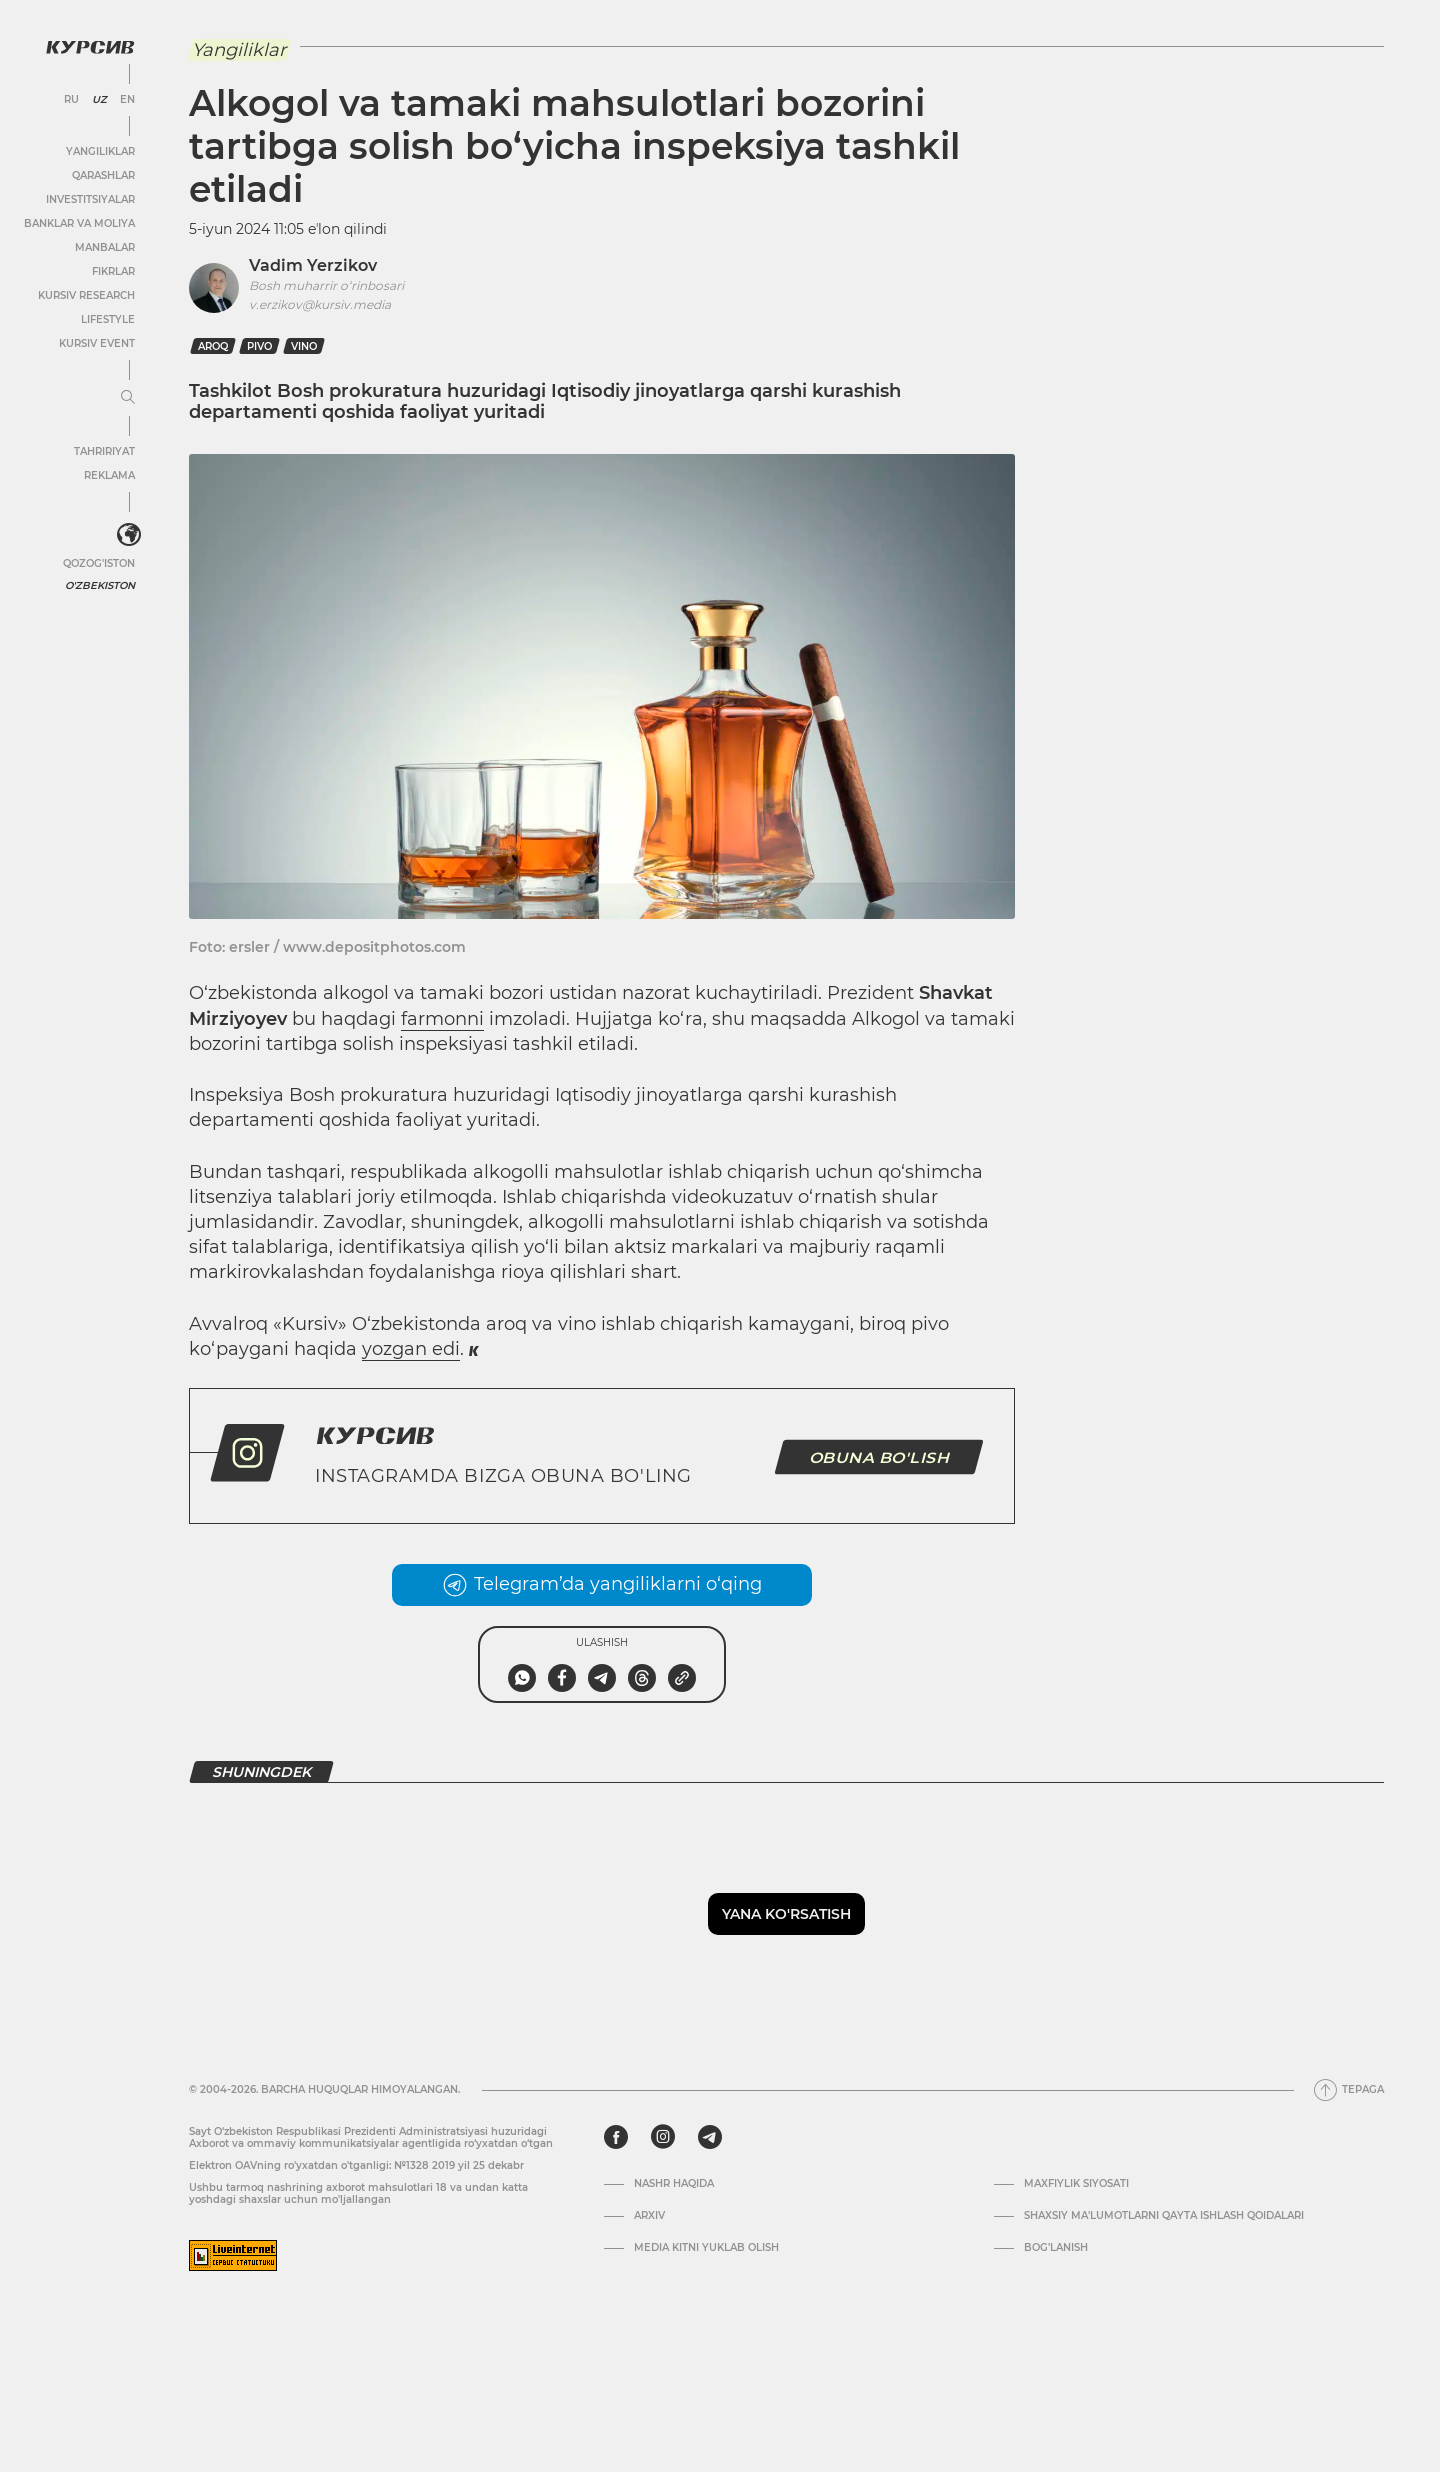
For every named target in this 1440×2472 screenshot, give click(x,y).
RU (71, 100)
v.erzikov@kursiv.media (320, 304)
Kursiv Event (97, 343)
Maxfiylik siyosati (1076, 2184)
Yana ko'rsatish (786, 1914)
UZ (99, 100)
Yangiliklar (100, 151)
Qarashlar (103, 175)
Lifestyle (108, 319)
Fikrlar (113, 271)
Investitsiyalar (90, 199)
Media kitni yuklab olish (706, 2248)
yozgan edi (411, 1349)
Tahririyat (104, 451)
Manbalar (105, 247)
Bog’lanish (1056, 2248)
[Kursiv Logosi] (90, 47)
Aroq (213, 346)
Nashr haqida (674, 2184)
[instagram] (663, 2137)
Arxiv (649, 2216)
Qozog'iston (99, 563)
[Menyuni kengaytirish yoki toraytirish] (128, 398)
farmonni (442, 1019)
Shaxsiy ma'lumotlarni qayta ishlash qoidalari (1164, 2216)
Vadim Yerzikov (313, 265)
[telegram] (710, 2137)
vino (304, 346)
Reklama (109, 475)
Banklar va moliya (79, 223)
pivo (259, 346)
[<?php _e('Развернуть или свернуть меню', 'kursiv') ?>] (129, 535)
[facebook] (616, 2137)
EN (127, 100)
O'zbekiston (100, 585)
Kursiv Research (86, 295)
